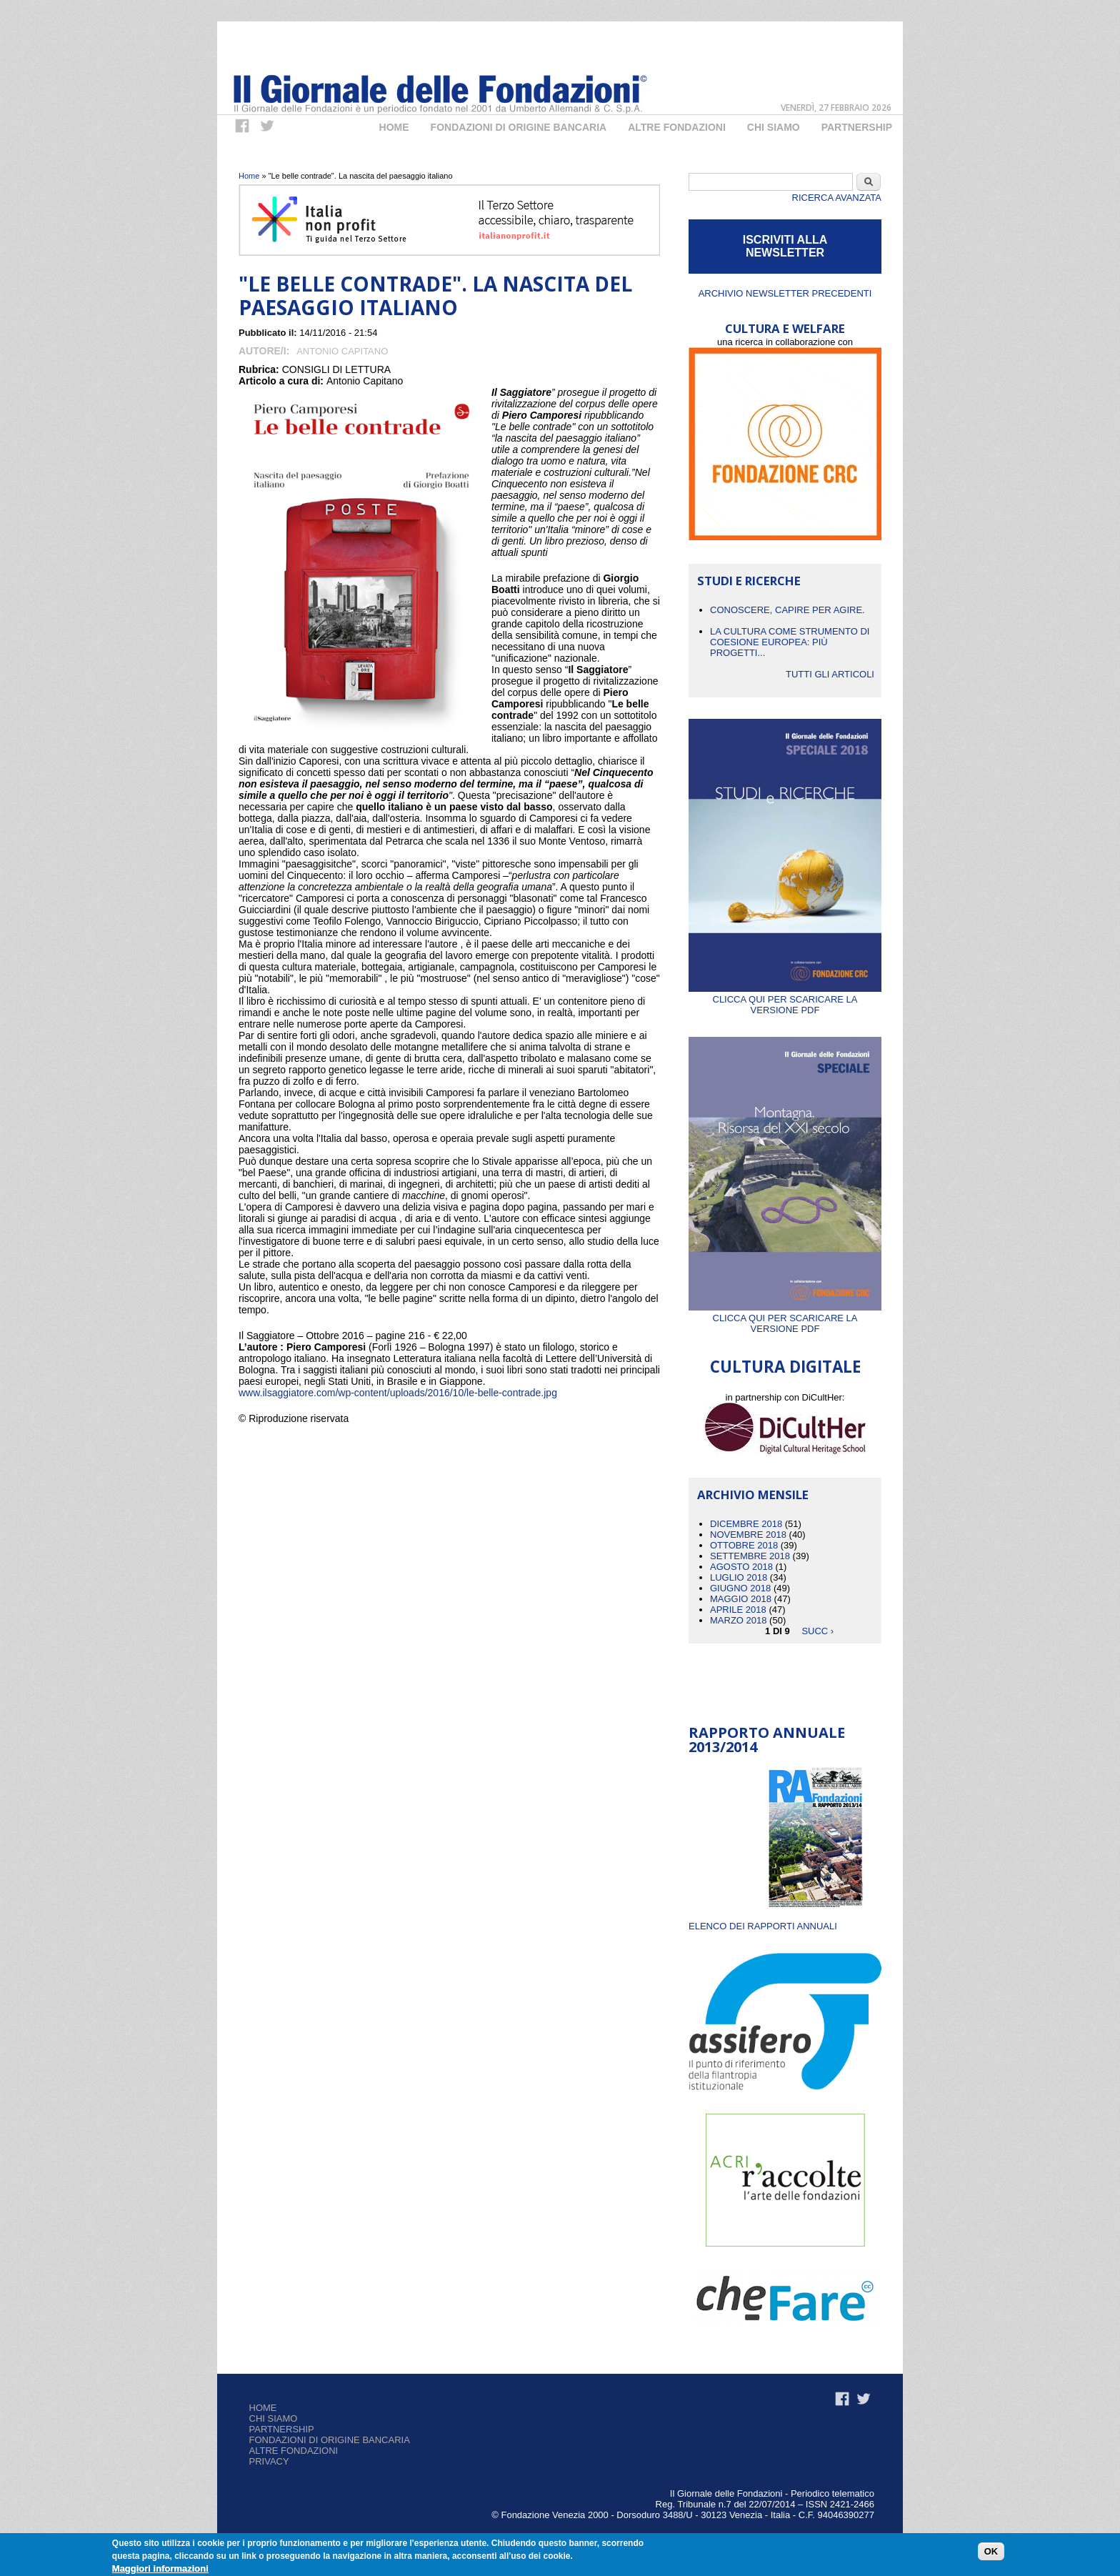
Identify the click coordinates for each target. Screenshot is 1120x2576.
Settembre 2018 (750, 1556)
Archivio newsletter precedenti (785, 293)
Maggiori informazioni (160, 2569)
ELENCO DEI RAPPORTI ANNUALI (763, 1926)
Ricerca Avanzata (836, 197)
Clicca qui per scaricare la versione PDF (785, 999)
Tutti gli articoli (830, 674)
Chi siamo (273, 2418)
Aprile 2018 (738, 1609)
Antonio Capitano (342, 351)
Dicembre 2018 (746, 1523)
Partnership (856, 127)
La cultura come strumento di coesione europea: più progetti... (789, 642)
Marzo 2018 (738, 1620)
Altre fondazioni (677, 127)
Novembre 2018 (748, 1534)
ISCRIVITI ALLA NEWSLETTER (785, 246)
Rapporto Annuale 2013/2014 (767, 1739)
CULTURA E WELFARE (785, 328)
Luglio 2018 (738, 1577)
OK (991, 2552)
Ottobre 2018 (744, 1545)
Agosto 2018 (741, 1566)
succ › (817, 1631)
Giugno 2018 (740, 1588)
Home (394, 127)
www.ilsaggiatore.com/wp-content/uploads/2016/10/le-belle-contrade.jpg (398, 1392)
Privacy (269, 2461)
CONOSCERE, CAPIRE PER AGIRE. (787, 610)
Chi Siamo (773, 127)
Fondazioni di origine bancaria (519, 127)
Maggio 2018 (740, 1598)
